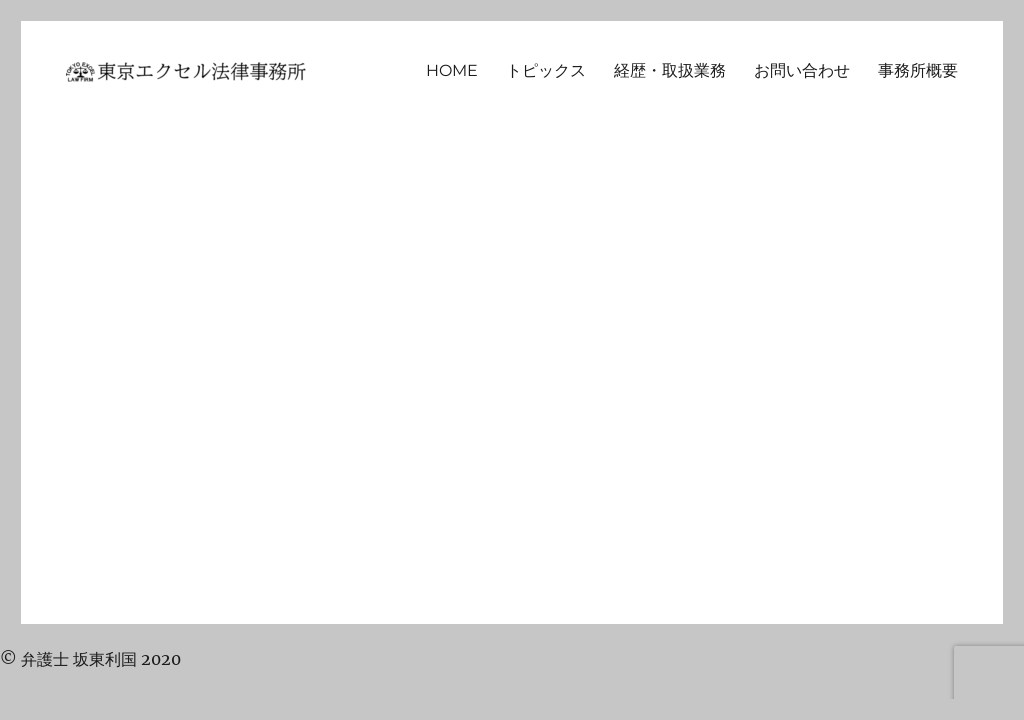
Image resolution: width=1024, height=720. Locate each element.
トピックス (546, 70)
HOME (452, 70)
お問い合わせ (802, 70)
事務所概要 (918, 70)
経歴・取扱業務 (670, 70)
